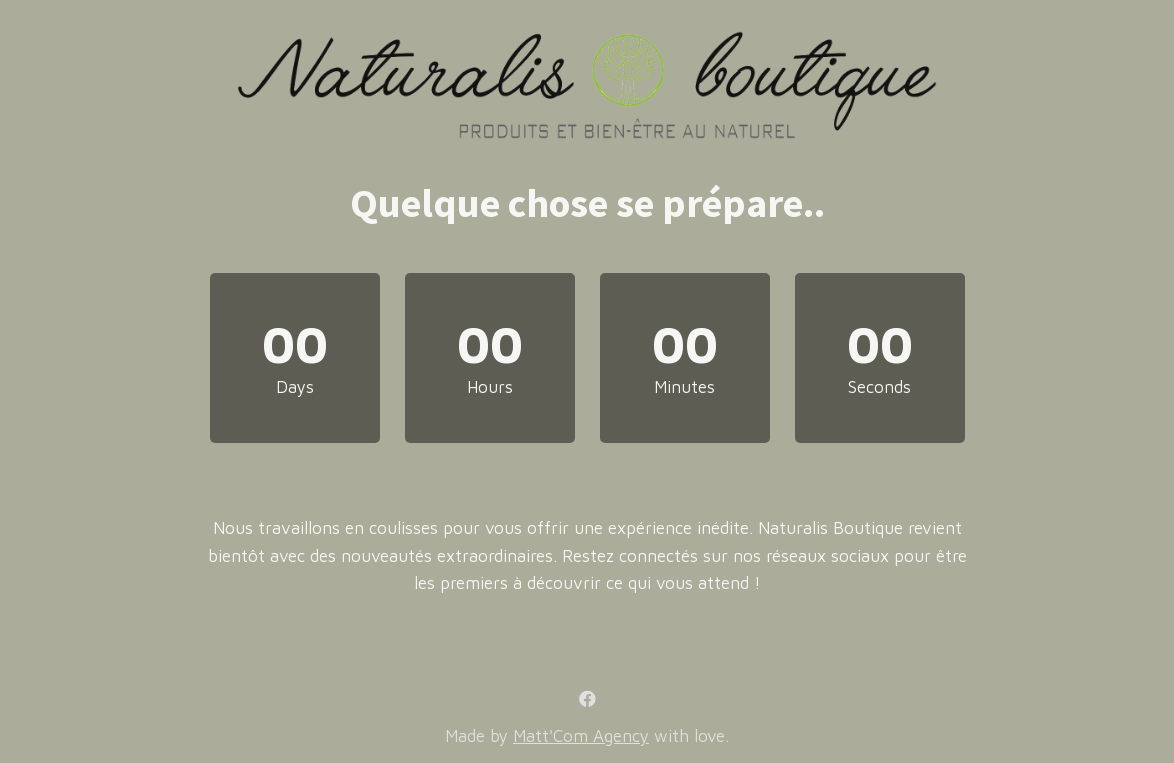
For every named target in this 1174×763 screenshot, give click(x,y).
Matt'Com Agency (581, 736)
